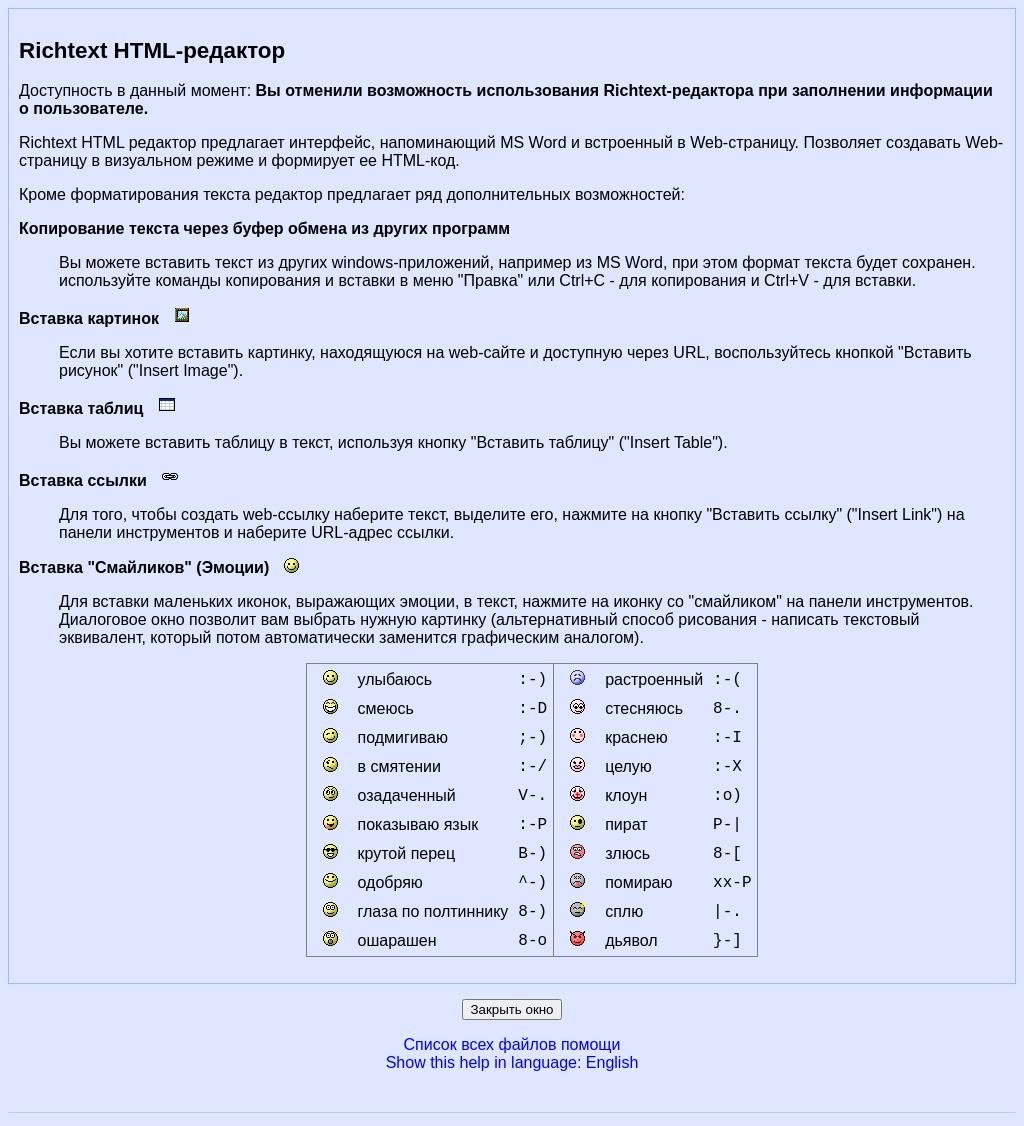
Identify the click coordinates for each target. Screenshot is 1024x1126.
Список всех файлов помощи (512, 1044)
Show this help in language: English (512, 1062)
